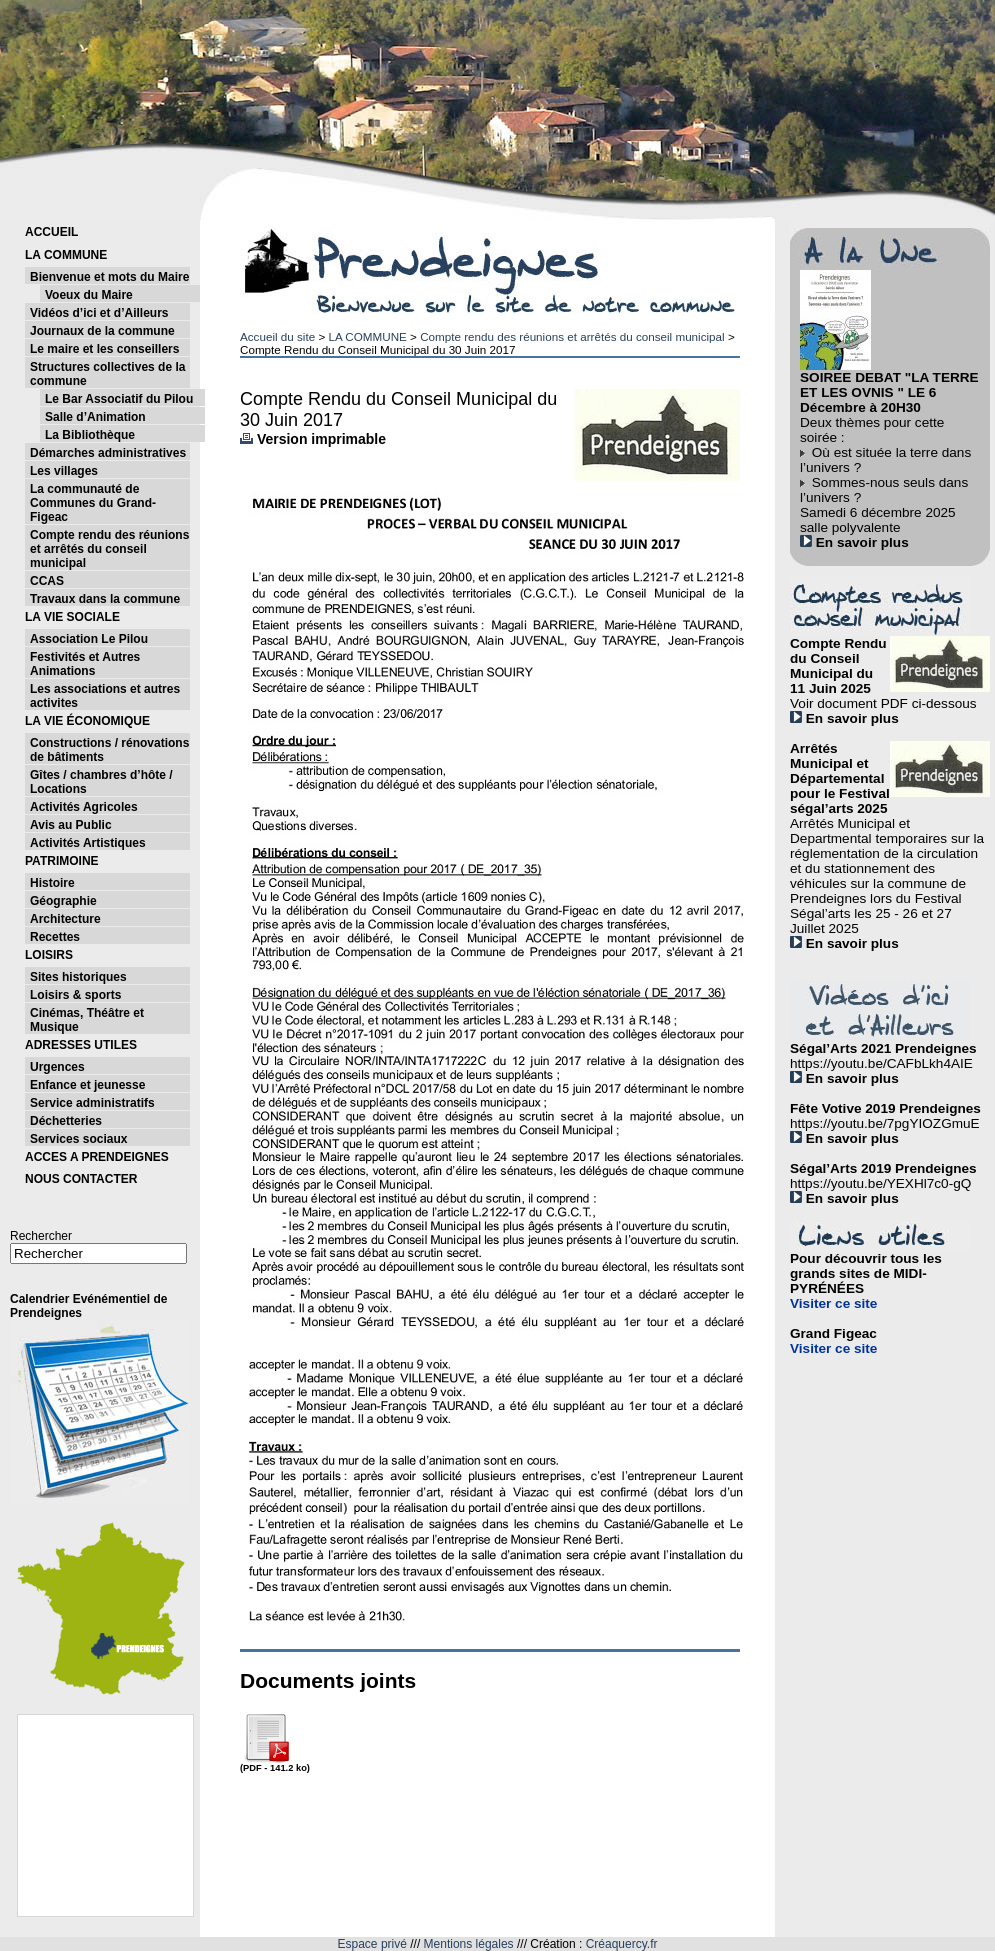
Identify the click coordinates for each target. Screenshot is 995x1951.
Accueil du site (277, 336)
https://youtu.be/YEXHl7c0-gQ (880, 1183)
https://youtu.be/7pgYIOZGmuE (885, 1123)
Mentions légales (469, 1944)
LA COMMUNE (367, 336)
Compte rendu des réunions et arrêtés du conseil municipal (572, 336)
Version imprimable (313, 439)
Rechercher (41, 1236)
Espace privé (372, 1944)
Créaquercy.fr (622, 1944)
